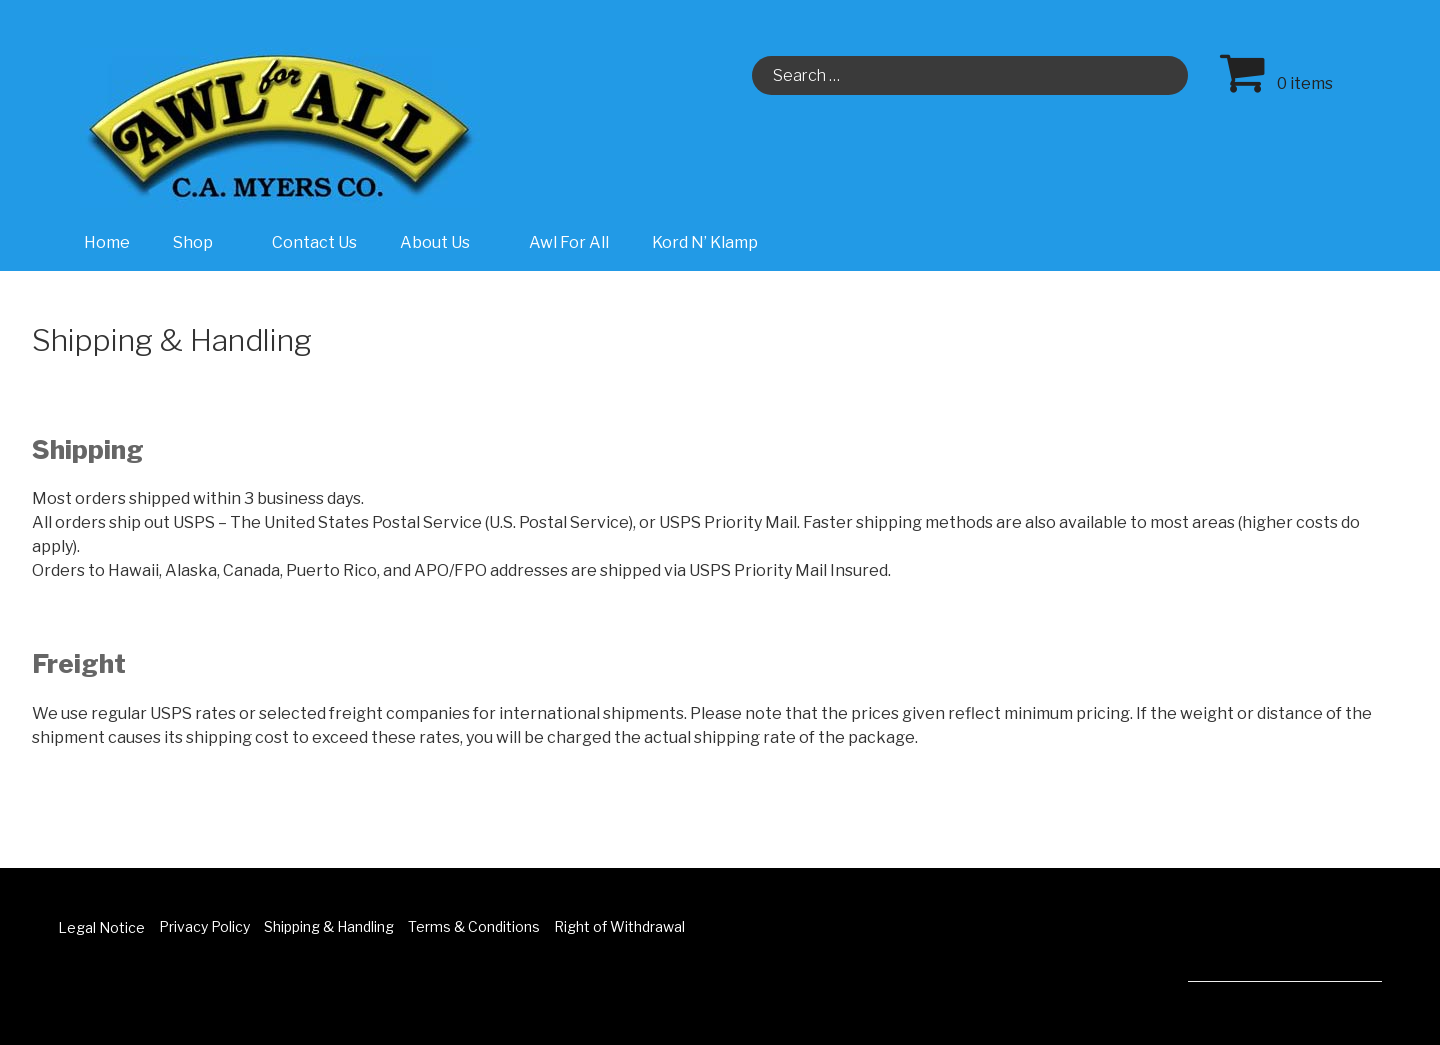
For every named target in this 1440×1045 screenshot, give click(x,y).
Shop (203, 242)
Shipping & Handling (329, 926)
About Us (445, 242)
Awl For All (569, 242)
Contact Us (314, 242)
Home (107, 242)
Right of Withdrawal (619, 926)
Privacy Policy (204, 926)
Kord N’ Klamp (705, 242)
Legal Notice (101, 927)
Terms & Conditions (474, 926)
